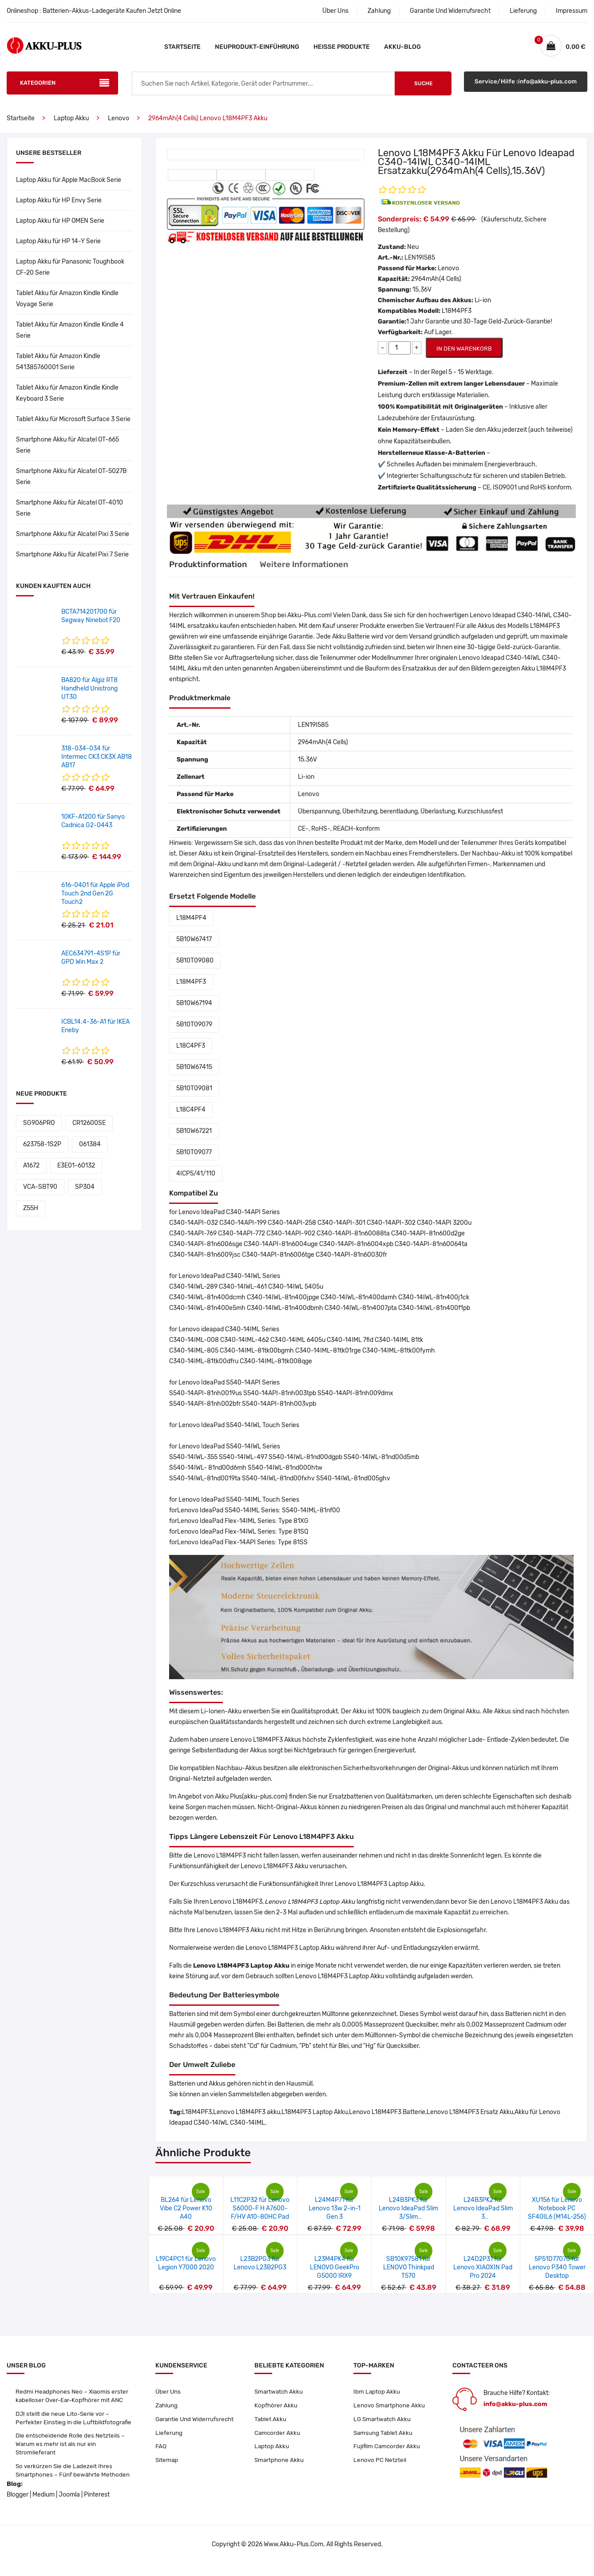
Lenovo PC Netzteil (380, 2471)
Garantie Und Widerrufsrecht (450, 11)
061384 (90, 1152)
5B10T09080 (195, 969)
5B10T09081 (194, 1097)
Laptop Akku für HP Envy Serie (59, 209)
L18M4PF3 (191, 990)
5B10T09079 (194, 1033)
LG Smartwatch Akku (383, 2428)
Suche (423, 92)
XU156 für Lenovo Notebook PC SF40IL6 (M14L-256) (557, 2217)
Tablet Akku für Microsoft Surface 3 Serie (73, 427)
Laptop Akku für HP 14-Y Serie (58, 249)
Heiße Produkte (341, 47)
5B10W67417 (194, 947)
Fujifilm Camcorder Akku (387, 2457)
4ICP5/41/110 (195, 1182)
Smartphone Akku (279, 2471)
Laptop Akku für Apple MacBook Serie (68, 188)
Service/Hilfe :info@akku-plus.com (526, 91)
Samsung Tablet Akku (383, 2442)
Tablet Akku (270, 2428)
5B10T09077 (194, 1160)
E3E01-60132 (76, 1174)
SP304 (85, 1195)
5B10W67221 (194, 1139)
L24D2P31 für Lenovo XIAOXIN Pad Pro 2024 (482, 2276)
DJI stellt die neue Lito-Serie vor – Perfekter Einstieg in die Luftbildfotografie (74, 2427)
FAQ (160, 2457)
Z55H (30, 1216)
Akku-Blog (402, 47)
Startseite (182, 47)
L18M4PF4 (191, 926)
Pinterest (97, 2507)
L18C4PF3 (190, 1054)
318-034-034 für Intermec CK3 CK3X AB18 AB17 (96, 765)
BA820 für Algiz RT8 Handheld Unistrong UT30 (89, 697)
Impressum (571, 11)
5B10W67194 (194, 1011)
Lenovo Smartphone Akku (390, 2414)
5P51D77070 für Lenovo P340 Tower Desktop (557, 2276)
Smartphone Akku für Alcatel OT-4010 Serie (69, 516)
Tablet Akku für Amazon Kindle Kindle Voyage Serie (67, 307)
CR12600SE (89, 1131)
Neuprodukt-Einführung (257, 47)
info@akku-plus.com (515, 2412)
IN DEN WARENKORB (464, 357)
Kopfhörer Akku (276, 2414)
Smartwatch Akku (279, 2400)
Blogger (17, 2507)
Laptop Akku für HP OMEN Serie (60, 229)
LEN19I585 (419, 266)
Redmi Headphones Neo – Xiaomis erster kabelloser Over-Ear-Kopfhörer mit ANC (73, 2404)
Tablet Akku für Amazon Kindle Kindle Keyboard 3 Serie (67, 401)
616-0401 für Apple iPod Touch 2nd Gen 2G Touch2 (95, 902)
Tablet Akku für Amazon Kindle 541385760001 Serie (58, 370)
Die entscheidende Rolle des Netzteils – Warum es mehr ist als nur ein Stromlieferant (71, 2455)
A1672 (31, 1174)
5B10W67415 (194, 1075)
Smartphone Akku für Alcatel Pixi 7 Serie (72, 563)
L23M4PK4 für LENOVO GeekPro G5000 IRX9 (334, 2276)
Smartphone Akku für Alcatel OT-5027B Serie (71, 485)
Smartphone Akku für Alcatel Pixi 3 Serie (72, 542)
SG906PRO (39, 1131)
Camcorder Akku (277, 2442)
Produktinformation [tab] (211, 573)
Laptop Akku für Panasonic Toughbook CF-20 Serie (70, 275)
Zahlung (379, 11)
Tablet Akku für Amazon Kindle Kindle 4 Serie (70, 338)
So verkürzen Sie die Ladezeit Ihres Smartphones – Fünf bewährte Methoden (74, 2482)
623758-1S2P (42, 1152)
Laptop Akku (71, 126)
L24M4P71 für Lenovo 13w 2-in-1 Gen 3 (334, 2217)
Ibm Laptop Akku (376, 2400)
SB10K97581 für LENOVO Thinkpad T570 (408, 2276)
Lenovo (118, 126)
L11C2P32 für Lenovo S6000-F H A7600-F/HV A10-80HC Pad (259, 2217)
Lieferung (523, 11)
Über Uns (335, 11)
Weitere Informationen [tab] (316, 573)
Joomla (69, 2507)
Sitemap (167, 2471)
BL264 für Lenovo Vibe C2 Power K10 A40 (186, 2217)
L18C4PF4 (191, 1118)
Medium (43, 2507)
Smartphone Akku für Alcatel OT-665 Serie (67, 453)
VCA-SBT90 (40, 1195)
